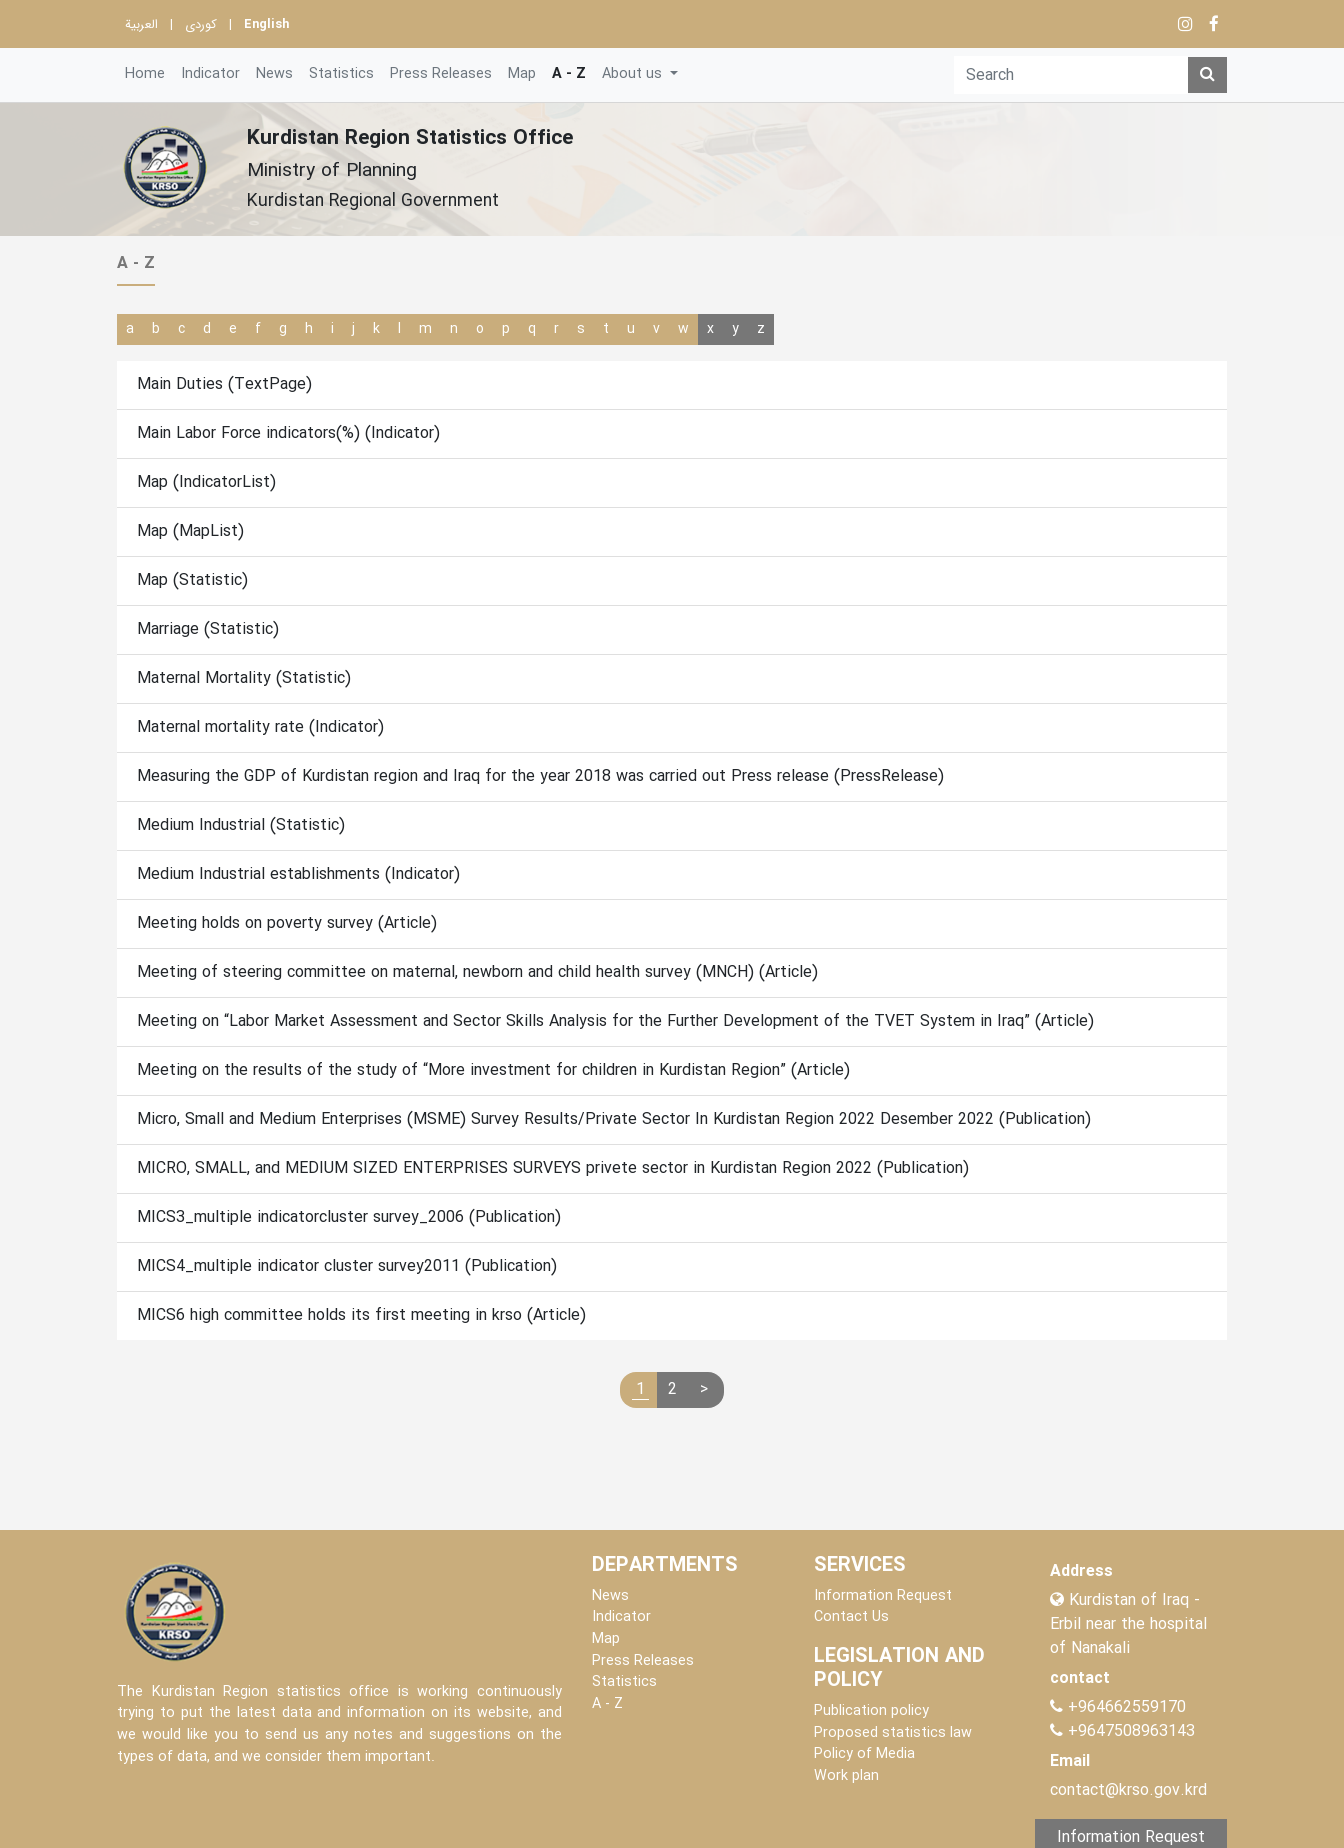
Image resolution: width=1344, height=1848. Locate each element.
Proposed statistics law (893, 1733)
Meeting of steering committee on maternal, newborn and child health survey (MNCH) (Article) (477, 972)
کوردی (201, 25)
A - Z (569, 74)
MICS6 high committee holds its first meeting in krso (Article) (361, 1315)
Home (145, 74)
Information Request (883, 1596)
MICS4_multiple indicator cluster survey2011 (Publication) (347, 1266)
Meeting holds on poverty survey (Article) (287, 923)
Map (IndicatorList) (206, 482)
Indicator (210, 74)
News (274, 74)
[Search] (1071, 75)
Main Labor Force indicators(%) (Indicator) (288, 433)
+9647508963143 (1129, 1731)
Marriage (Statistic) (208, 629)
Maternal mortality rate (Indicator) (260, 727)
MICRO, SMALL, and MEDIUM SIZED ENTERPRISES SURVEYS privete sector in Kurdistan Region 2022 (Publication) (553, 1168)
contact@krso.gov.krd (1128, 1790)
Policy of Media (864, 1754)
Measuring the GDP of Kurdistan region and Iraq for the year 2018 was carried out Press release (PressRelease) (540, 776)
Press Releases (441, 74)
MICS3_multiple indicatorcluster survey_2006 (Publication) (349, 1217)
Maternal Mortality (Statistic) (244, 678)
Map (522, 74)
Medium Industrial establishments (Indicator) (298, 874)
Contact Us (851, 1617)
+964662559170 (1127, 1707)
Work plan (846, 1776)
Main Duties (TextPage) (224, 384)
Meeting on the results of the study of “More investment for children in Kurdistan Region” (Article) (493, 1070)
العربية (141, 25)
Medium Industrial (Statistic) (241, 825)
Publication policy (871, 1711)
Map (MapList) (190, 531)
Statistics (341, 74)
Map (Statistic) (192, 580)
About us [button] (634, 74)
